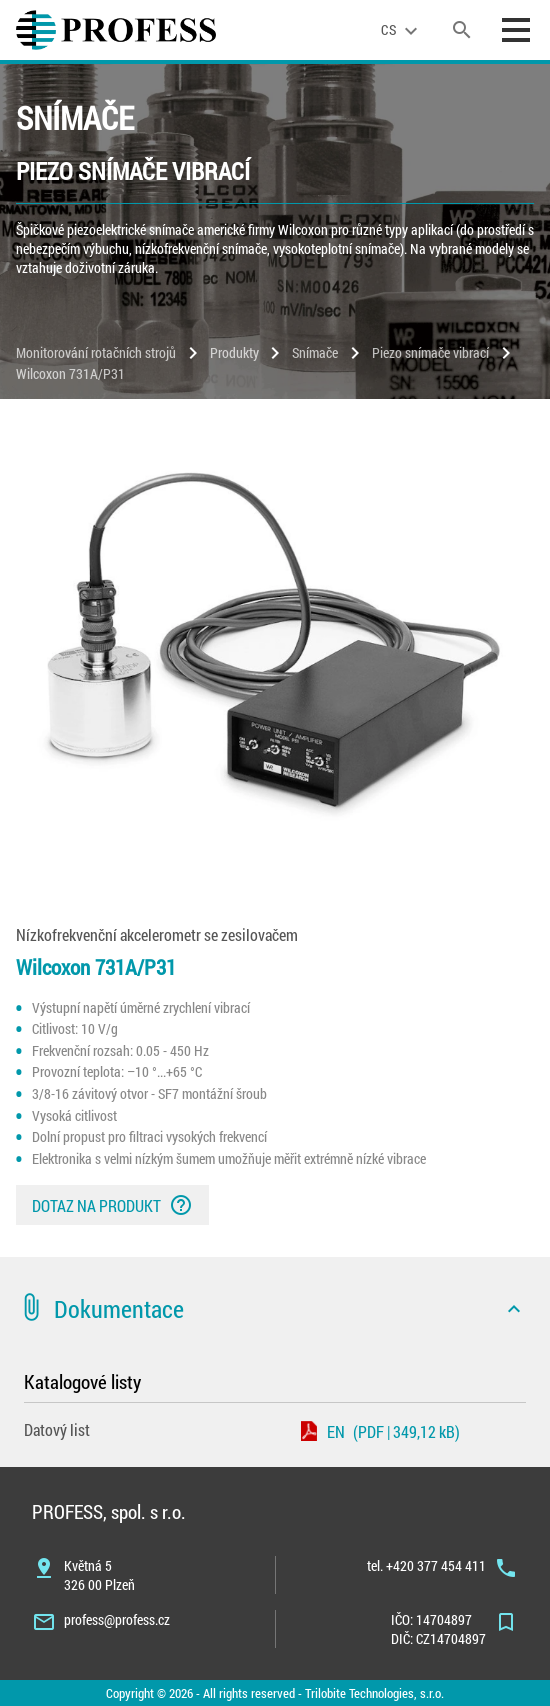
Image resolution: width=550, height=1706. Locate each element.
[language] (402, 30)
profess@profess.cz (117, 1619)
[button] (275, 1309)
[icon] (514, 1309)
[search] (462, 30)
